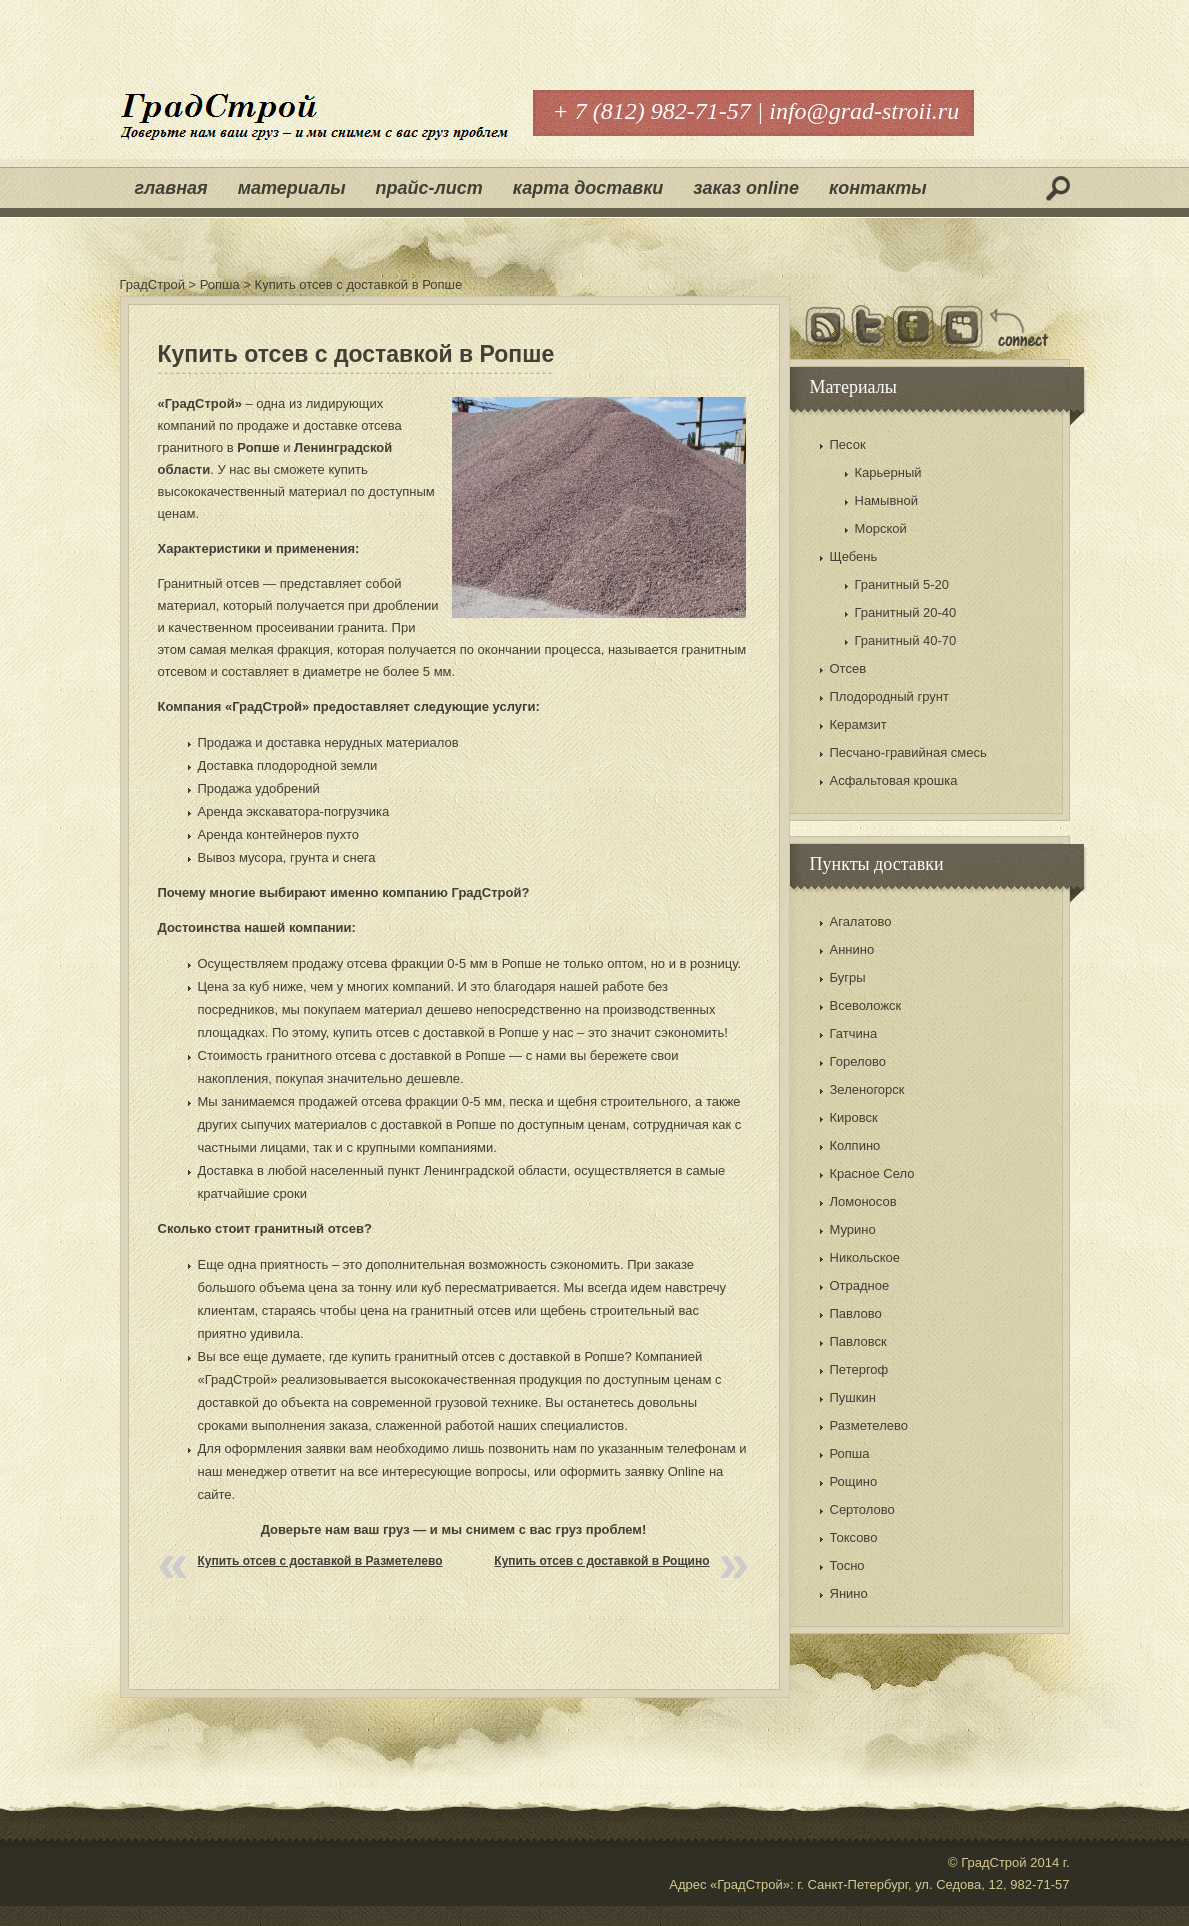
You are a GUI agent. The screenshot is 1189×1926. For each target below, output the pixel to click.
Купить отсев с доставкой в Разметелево (320, 1561)
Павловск (858, 1341)
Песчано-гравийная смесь (908, 752)
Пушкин (853, 1397)
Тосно (847, 1565)
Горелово (858, 1061)
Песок (848, 444)
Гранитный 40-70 (906, 640)
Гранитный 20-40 (906, 612)
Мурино (853, 1229)
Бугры (848, 977)
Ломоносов (863, 1201)
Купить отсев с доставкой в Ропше (356, 354)
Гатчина (854, 1033)
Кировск (854, 1117)
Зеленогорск (867, 1089)
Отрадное (860, 1285)
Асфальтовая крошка (894, 780)
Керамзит (858, 724)
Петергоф (859, 1369)
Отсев (848, 668)
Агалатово (861, 921)
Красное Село (872, 1173)
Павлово (856, 1313)
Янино (849, 1593)
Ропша (850, 1453)
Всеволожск (866, 1005)
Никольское (865, 1257)
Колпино (855, 1145)
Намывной (886, 500)
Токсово (854, 1537)
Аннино (852, 949)
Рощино (854, 1481)
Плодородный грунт (889, 696)
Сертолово (862, 1509)
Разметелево (869, 1425)
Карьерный (888, 472)
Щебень (854, 556)
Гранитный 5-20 (902, 584)
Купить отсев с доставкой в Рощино (601, 1561)
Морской (881, 528)
